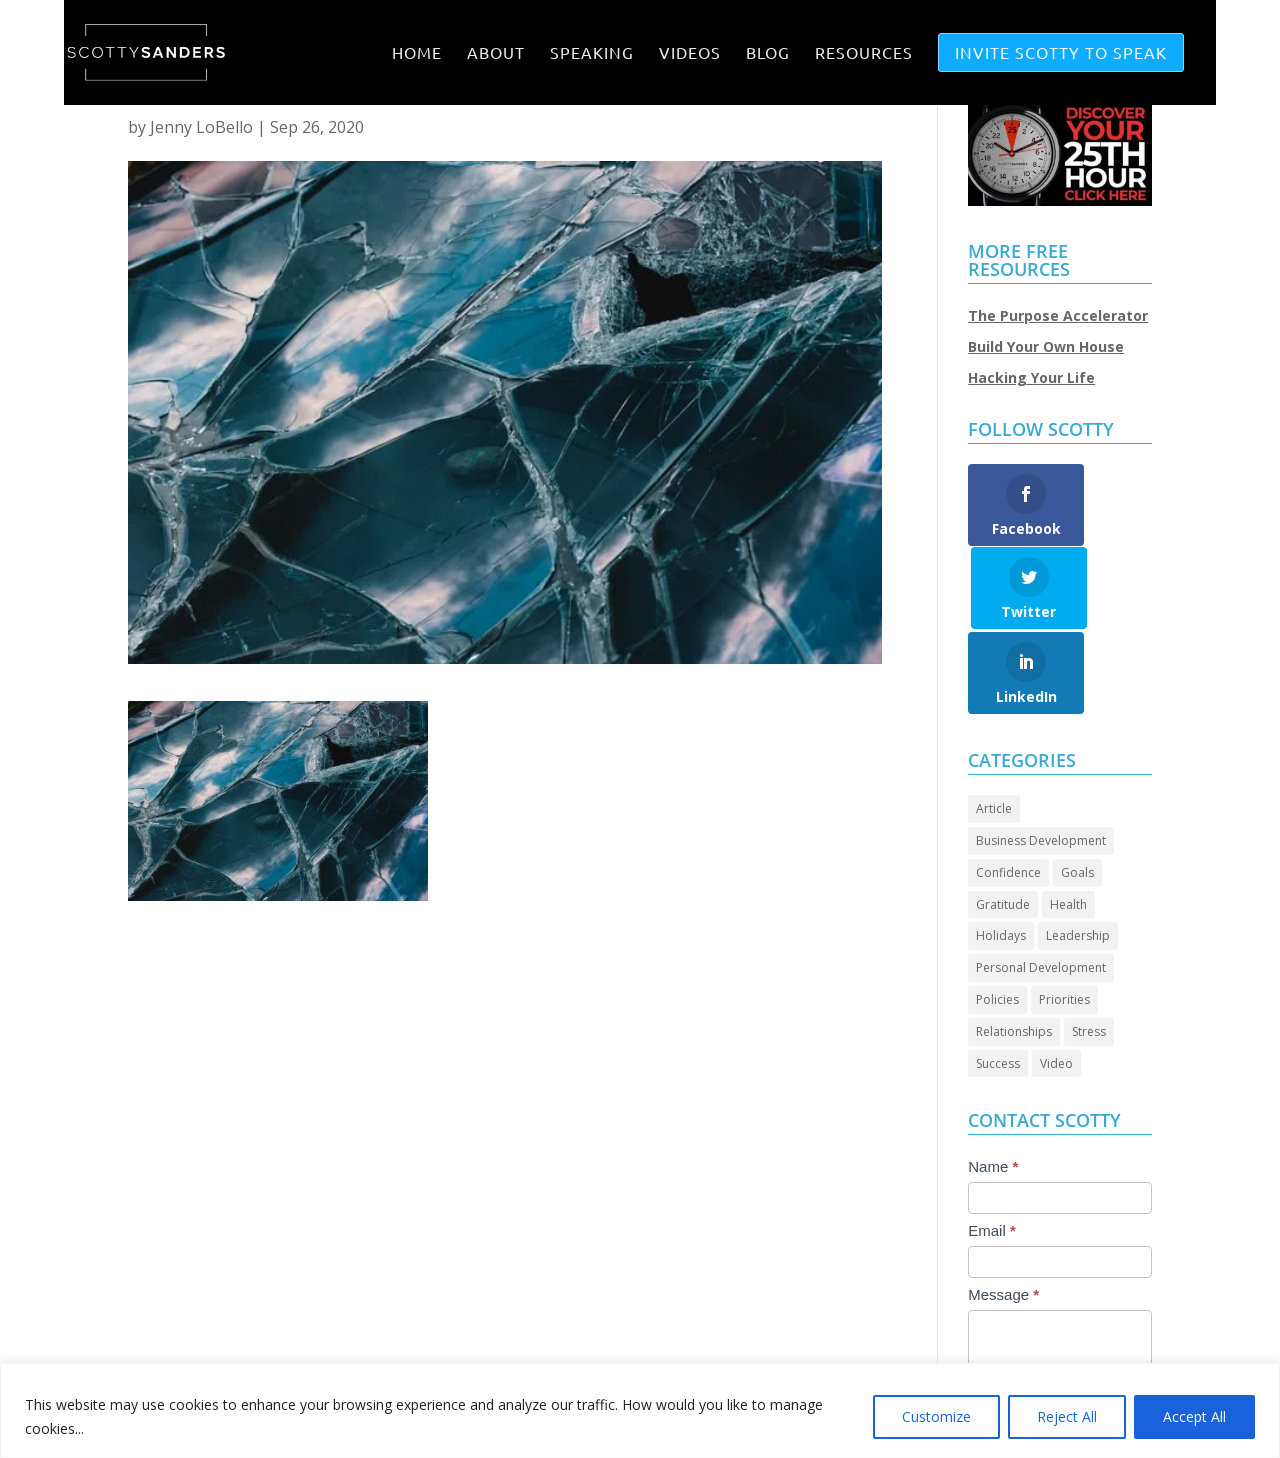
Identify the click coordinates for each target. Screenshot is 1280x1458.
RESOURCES (864, 53)
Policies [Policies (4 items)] (997, 916)
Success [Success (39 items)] (998, 980)
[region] (640, 1410)
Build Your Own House (1046, 346)
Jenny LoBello (201, 127)
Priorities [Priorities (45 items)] (1064, 916)
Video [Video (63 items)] (1056, 980)
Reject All (1067, 1416)
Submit (1012, 1355)
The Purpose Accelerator (1058, 315)
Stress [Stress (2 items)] (1089, 948)
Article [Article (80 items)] (994, 725)
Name (993, 1083)
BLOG (768, 53)
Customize (936, 1416)
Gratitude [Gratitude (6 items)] (1003, 821)
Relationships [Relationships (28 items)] (1014, 948)
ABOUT (496, 53)
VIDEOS (690, 53)
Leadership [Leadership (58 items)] (1078, 852)
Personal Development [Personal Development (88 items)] (1041, 884)
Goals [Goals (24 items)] (1077, 789)
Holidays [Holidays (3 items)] (1001, 852)
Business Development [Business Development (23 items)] (1041, 757)
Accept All (1194, 1416)
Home (417, 53)
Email (992, 1147)
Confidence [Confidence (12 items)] (1008, 789)
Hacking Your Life (1031, 377)
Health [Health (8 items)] (1068, 821)
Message (1003, 1211)
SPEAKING (592, 53)
